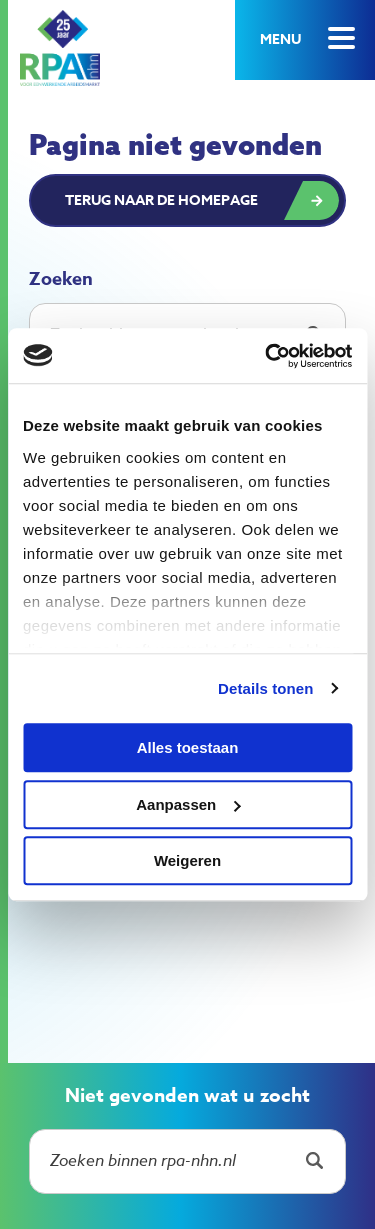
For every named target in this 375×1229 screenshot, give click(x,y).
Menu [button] (280, 39)
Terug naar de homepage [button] (161, 200)
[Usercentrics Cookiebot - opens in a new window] (267, 356)
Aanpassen (188, 804)
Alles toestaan (188, 747)
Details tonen (265, 688)
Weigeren (187, 860)
